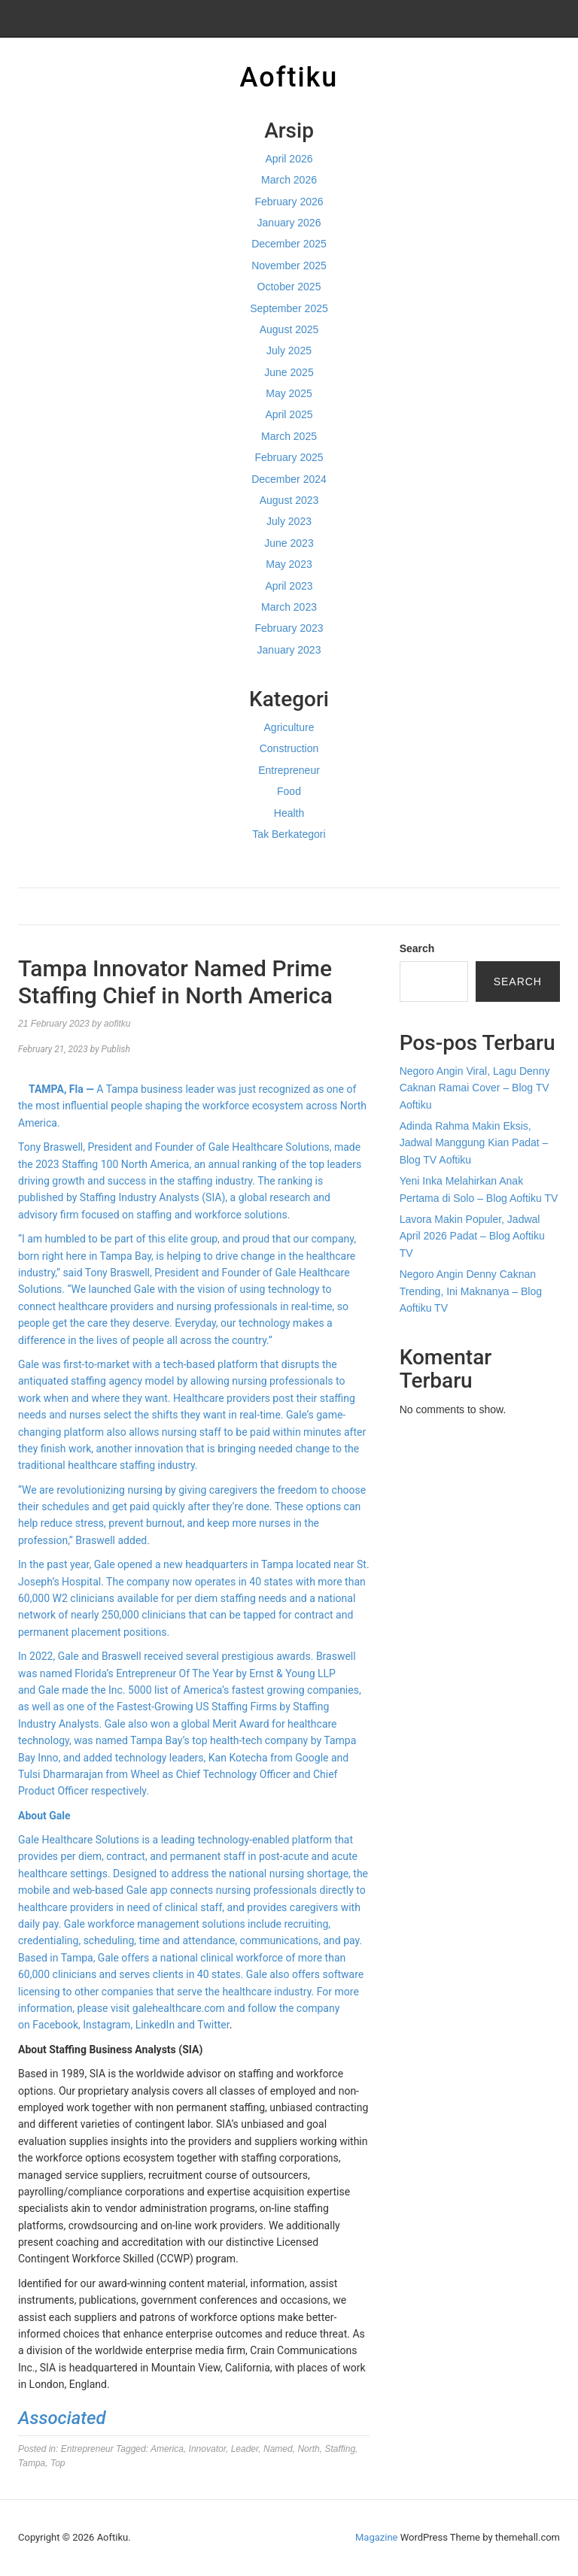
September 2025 (289, 308)
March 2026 (289, 180)
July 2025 (289, 350)
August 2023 (289, 500)
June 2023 (288, 543)
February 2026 (288, 202)
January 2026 (289, 223)
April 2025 (288, 414)
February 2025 (288, 457)
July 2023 (289, 521)
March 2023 (289, 607)
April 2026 (288, 159)
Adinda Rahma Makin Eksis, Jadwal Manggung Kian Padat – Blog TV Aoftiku (474, 1143)
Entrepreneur (289, 770)
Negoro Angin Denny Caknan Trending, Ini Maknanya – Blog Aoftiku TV (471, 1291)
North (308, 2449)
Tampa (31, 2463)
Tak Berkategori (288, 834)
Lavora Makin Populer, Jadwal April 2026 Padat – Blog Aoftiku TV (472, 1236)
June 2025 (288, 372)
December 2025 (289, 244)
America (167, 2449)
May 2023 (289, 564)
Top (57, 2463)
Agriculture (289, 727)
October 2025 (289, 287)
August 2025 (289, 329)
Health (289, 813)
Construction (289, 748)
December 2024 (289, 479)
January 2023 (289, 650)
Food (289, 791)
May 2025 (289, 393)
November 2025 (289, 265)
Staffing (339, 2449)
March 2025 (289, 436)
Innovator (207, 2449)
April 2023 (288, 586)
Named (278, 2449)
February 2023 (288, 628)
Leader (245, 2449)
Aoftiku (289, 77)
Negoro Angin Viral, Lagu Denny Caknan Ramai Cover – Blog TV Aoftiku (475, 1088)
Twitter (213, 2025)
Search (417, 948)
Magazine (376, 2537)
